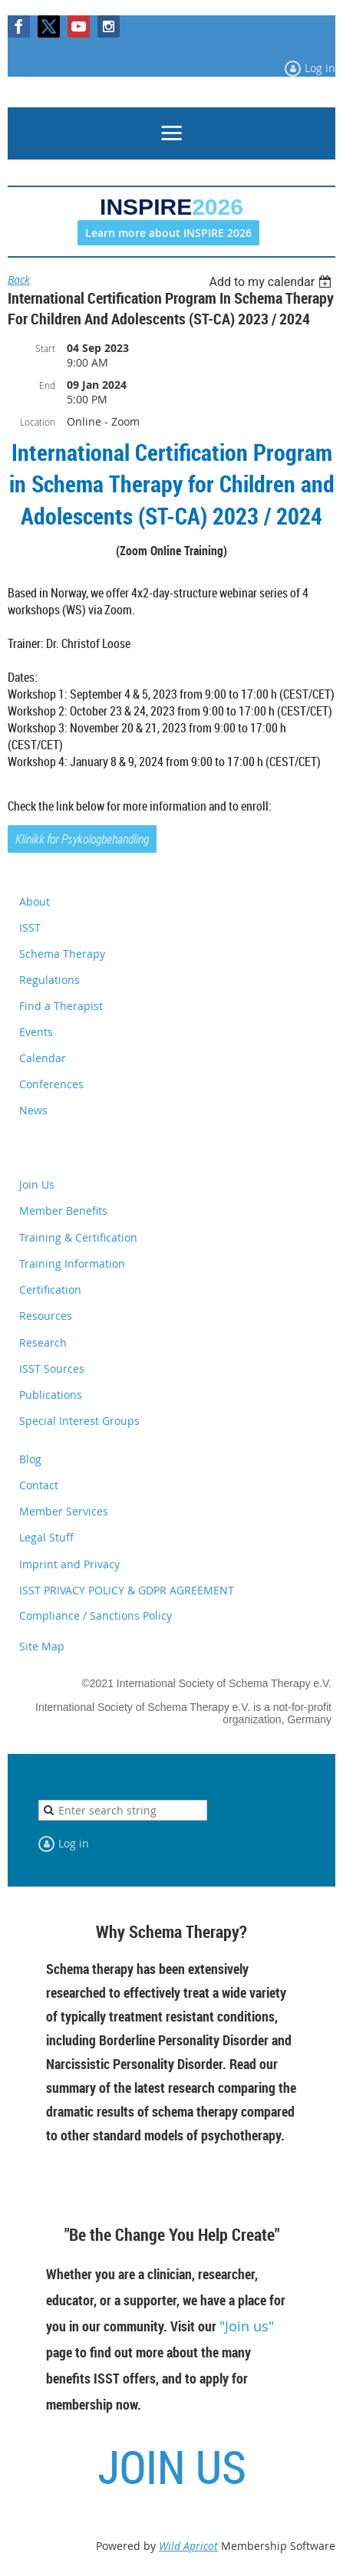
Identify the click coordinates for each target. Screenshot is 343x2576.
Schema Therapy (62, 953)
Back (19, 279)
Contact (38, 1485)
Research (43, 1342)
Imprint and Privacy (69, 1564)
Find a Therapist (61, 1005)
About (34, 901)
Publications (50, 1394)
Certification (50, 1289)
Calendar (42, 1058)
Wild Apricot (188, 2545)
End (47, 385)
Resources (45, 1315)
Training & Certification (78, 1237)
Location (37, 422)
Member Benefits (63, 1210)
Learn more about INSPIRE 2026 (168, 232)
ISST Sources (51, 1368)
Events (36, 1032)
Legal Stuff (46, 1537)
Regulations (49, 979)
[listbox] (272, 281)
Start (45, 348)
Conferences (51, 1084)
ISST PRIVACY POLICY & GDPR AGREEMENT (126, 1590)
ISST (30, 927)
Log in (320, 68)
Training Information (72, 1263)
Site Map (41, 1646)
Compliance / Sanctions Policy (95, 1615)
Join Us (36, 1184)
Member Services (63, 1511)
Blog (30, 1459)
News (33, 1110)
